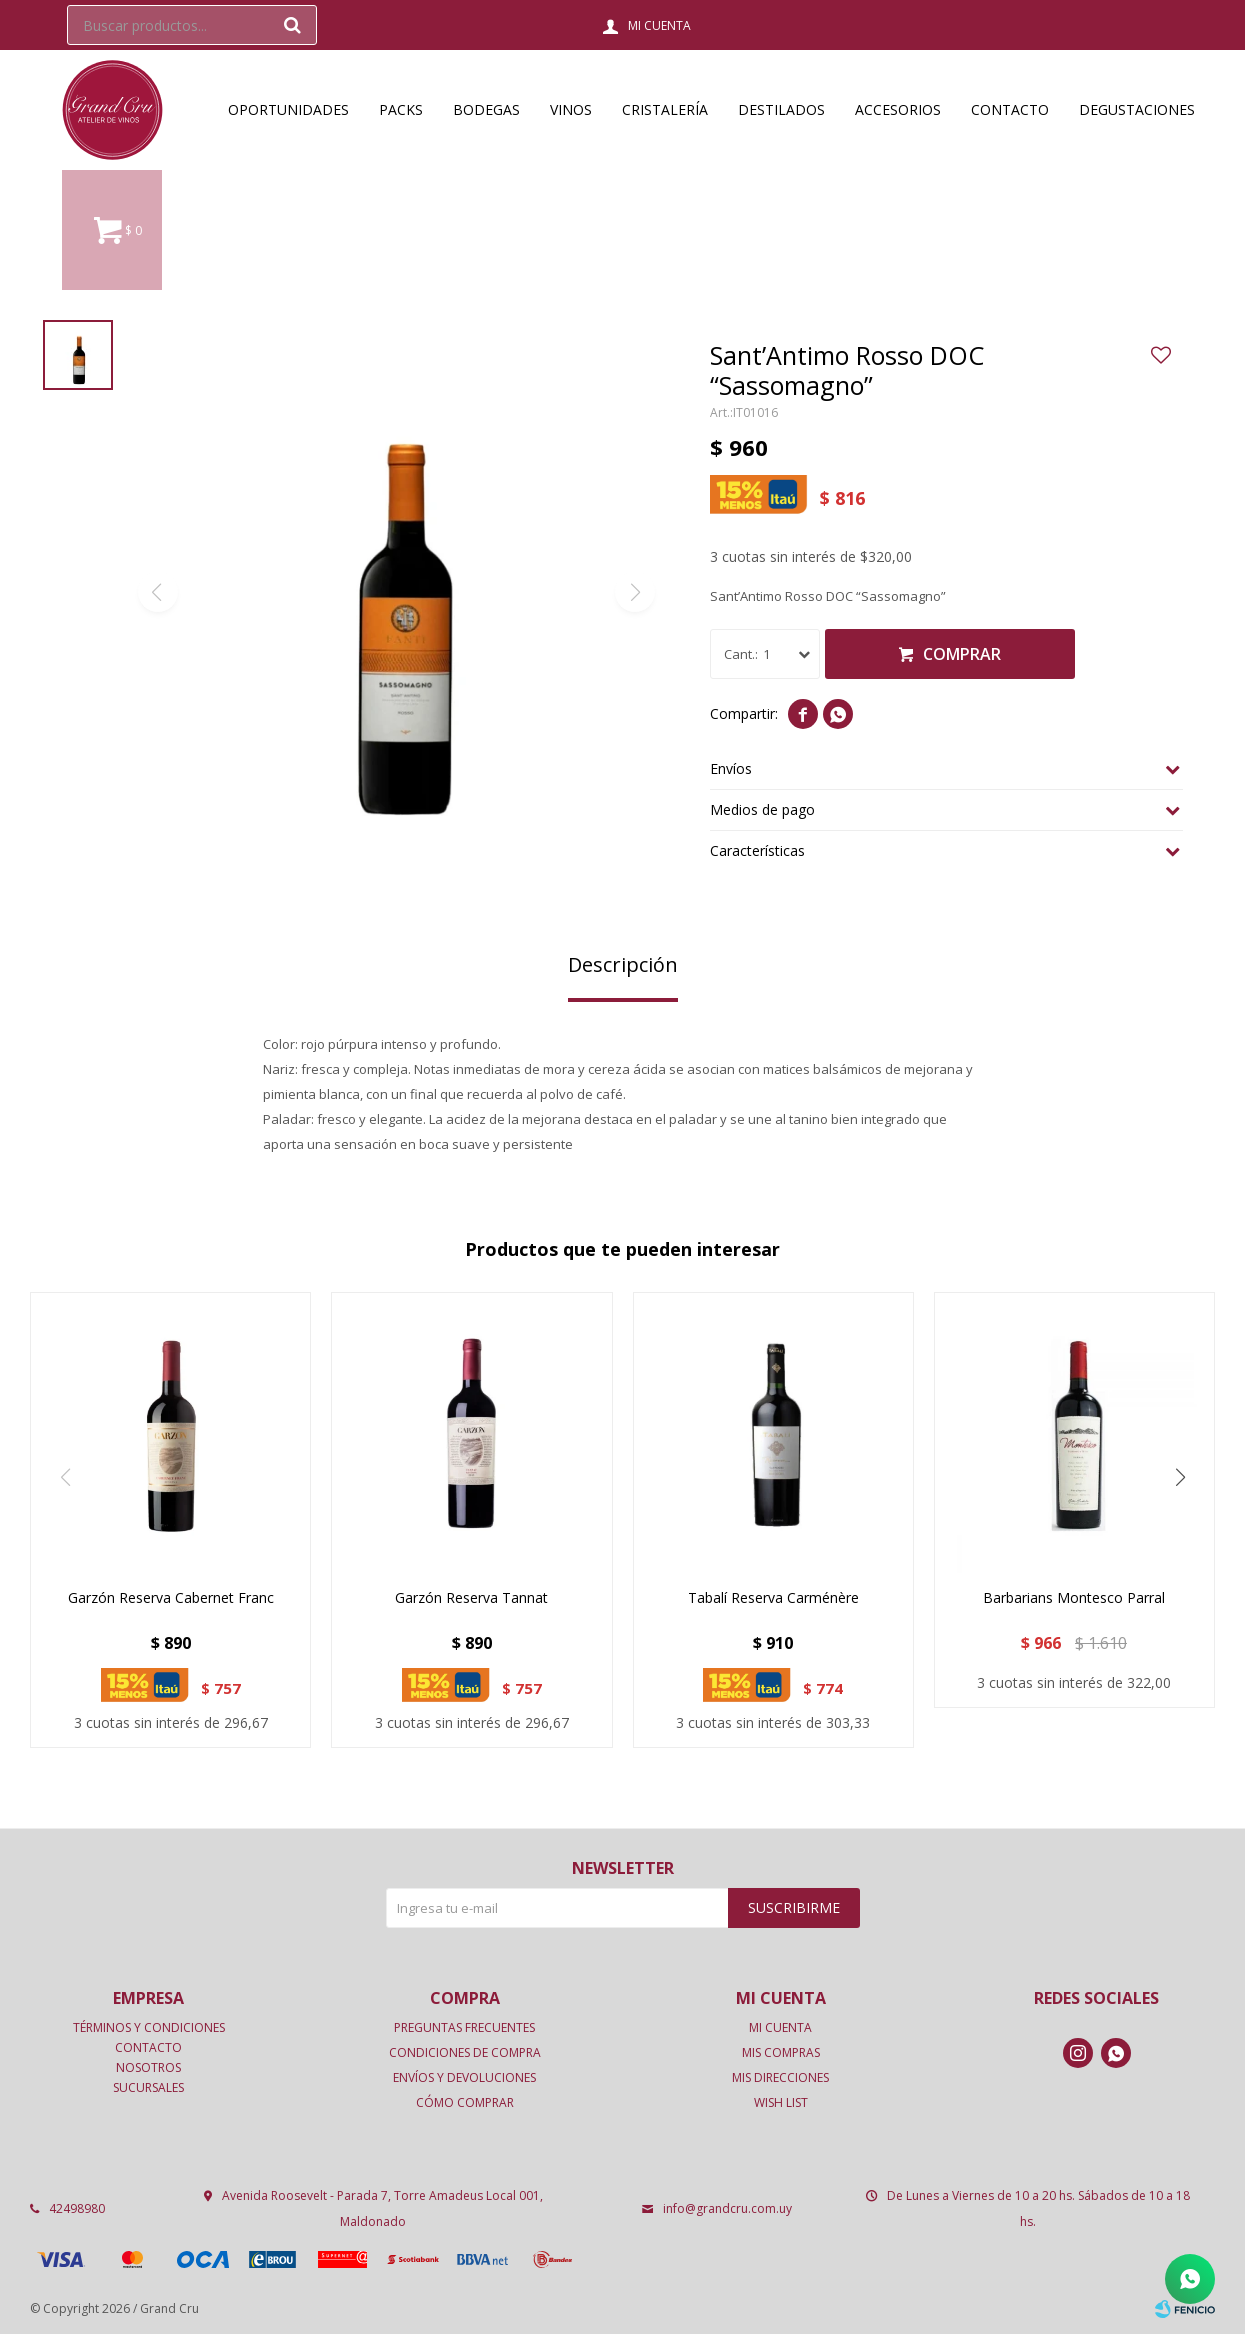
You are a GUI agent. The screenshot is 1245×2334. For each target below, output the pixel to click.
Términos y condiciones (149, 2027)
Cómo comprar (465, 2102)
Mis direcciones (780, 2077)
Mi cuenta (780, 2027)
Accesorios (898, 109)
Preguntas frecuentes (464, 2027)
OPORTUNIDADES (288, 109)
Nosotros (148, 2067)
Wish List (781, 2102)
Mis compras (781, 2052)
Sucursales (148, 2087)
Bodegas (486, 109)
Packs (401, 109)
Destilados (781, 109)
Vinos (571, 109)
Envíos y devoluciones (464, 2077)
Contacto (1010, 109)
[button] (1180, 1477)
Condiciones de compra (465, 2052)
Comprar (962, 654)
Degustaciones (1137, 109)
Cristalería (665, 109)
